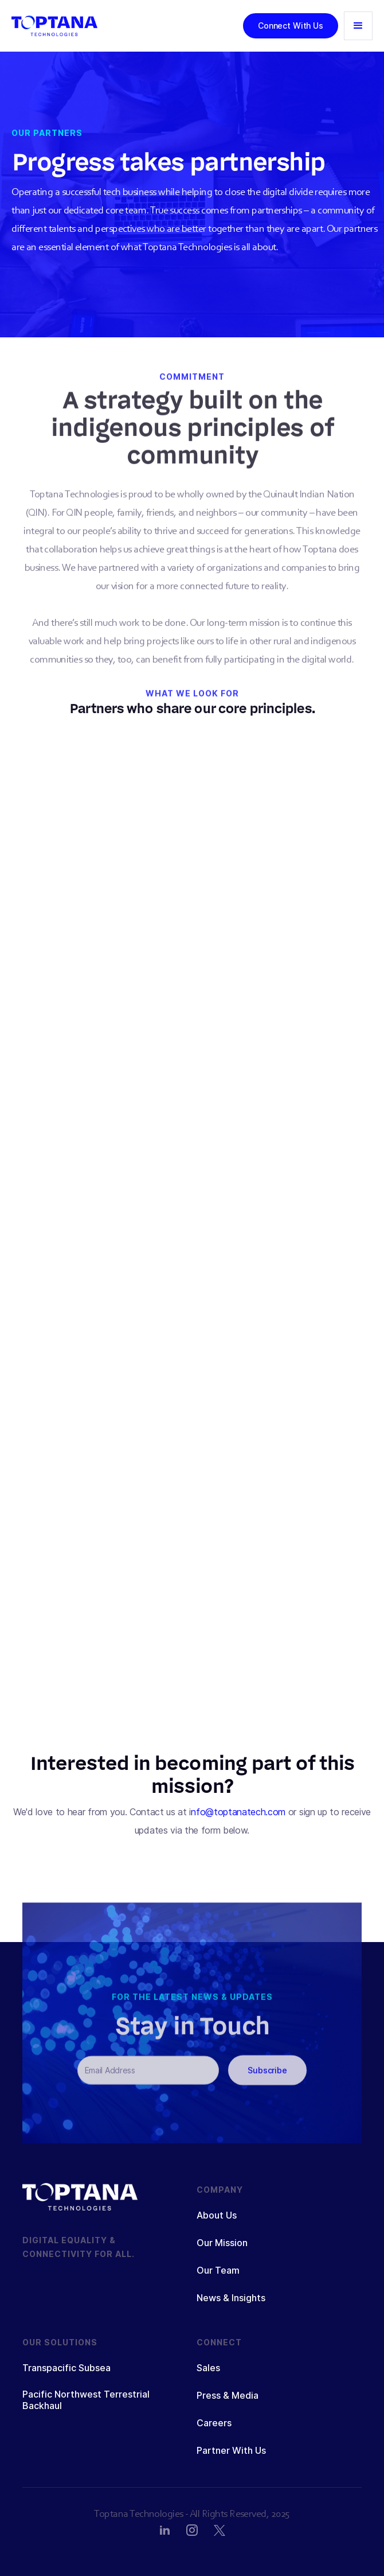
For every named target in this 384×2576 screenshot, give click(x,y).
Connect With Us (290, 25)
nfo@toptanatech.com (239, 1812)
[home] (54, 25)
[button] (358, 25)
